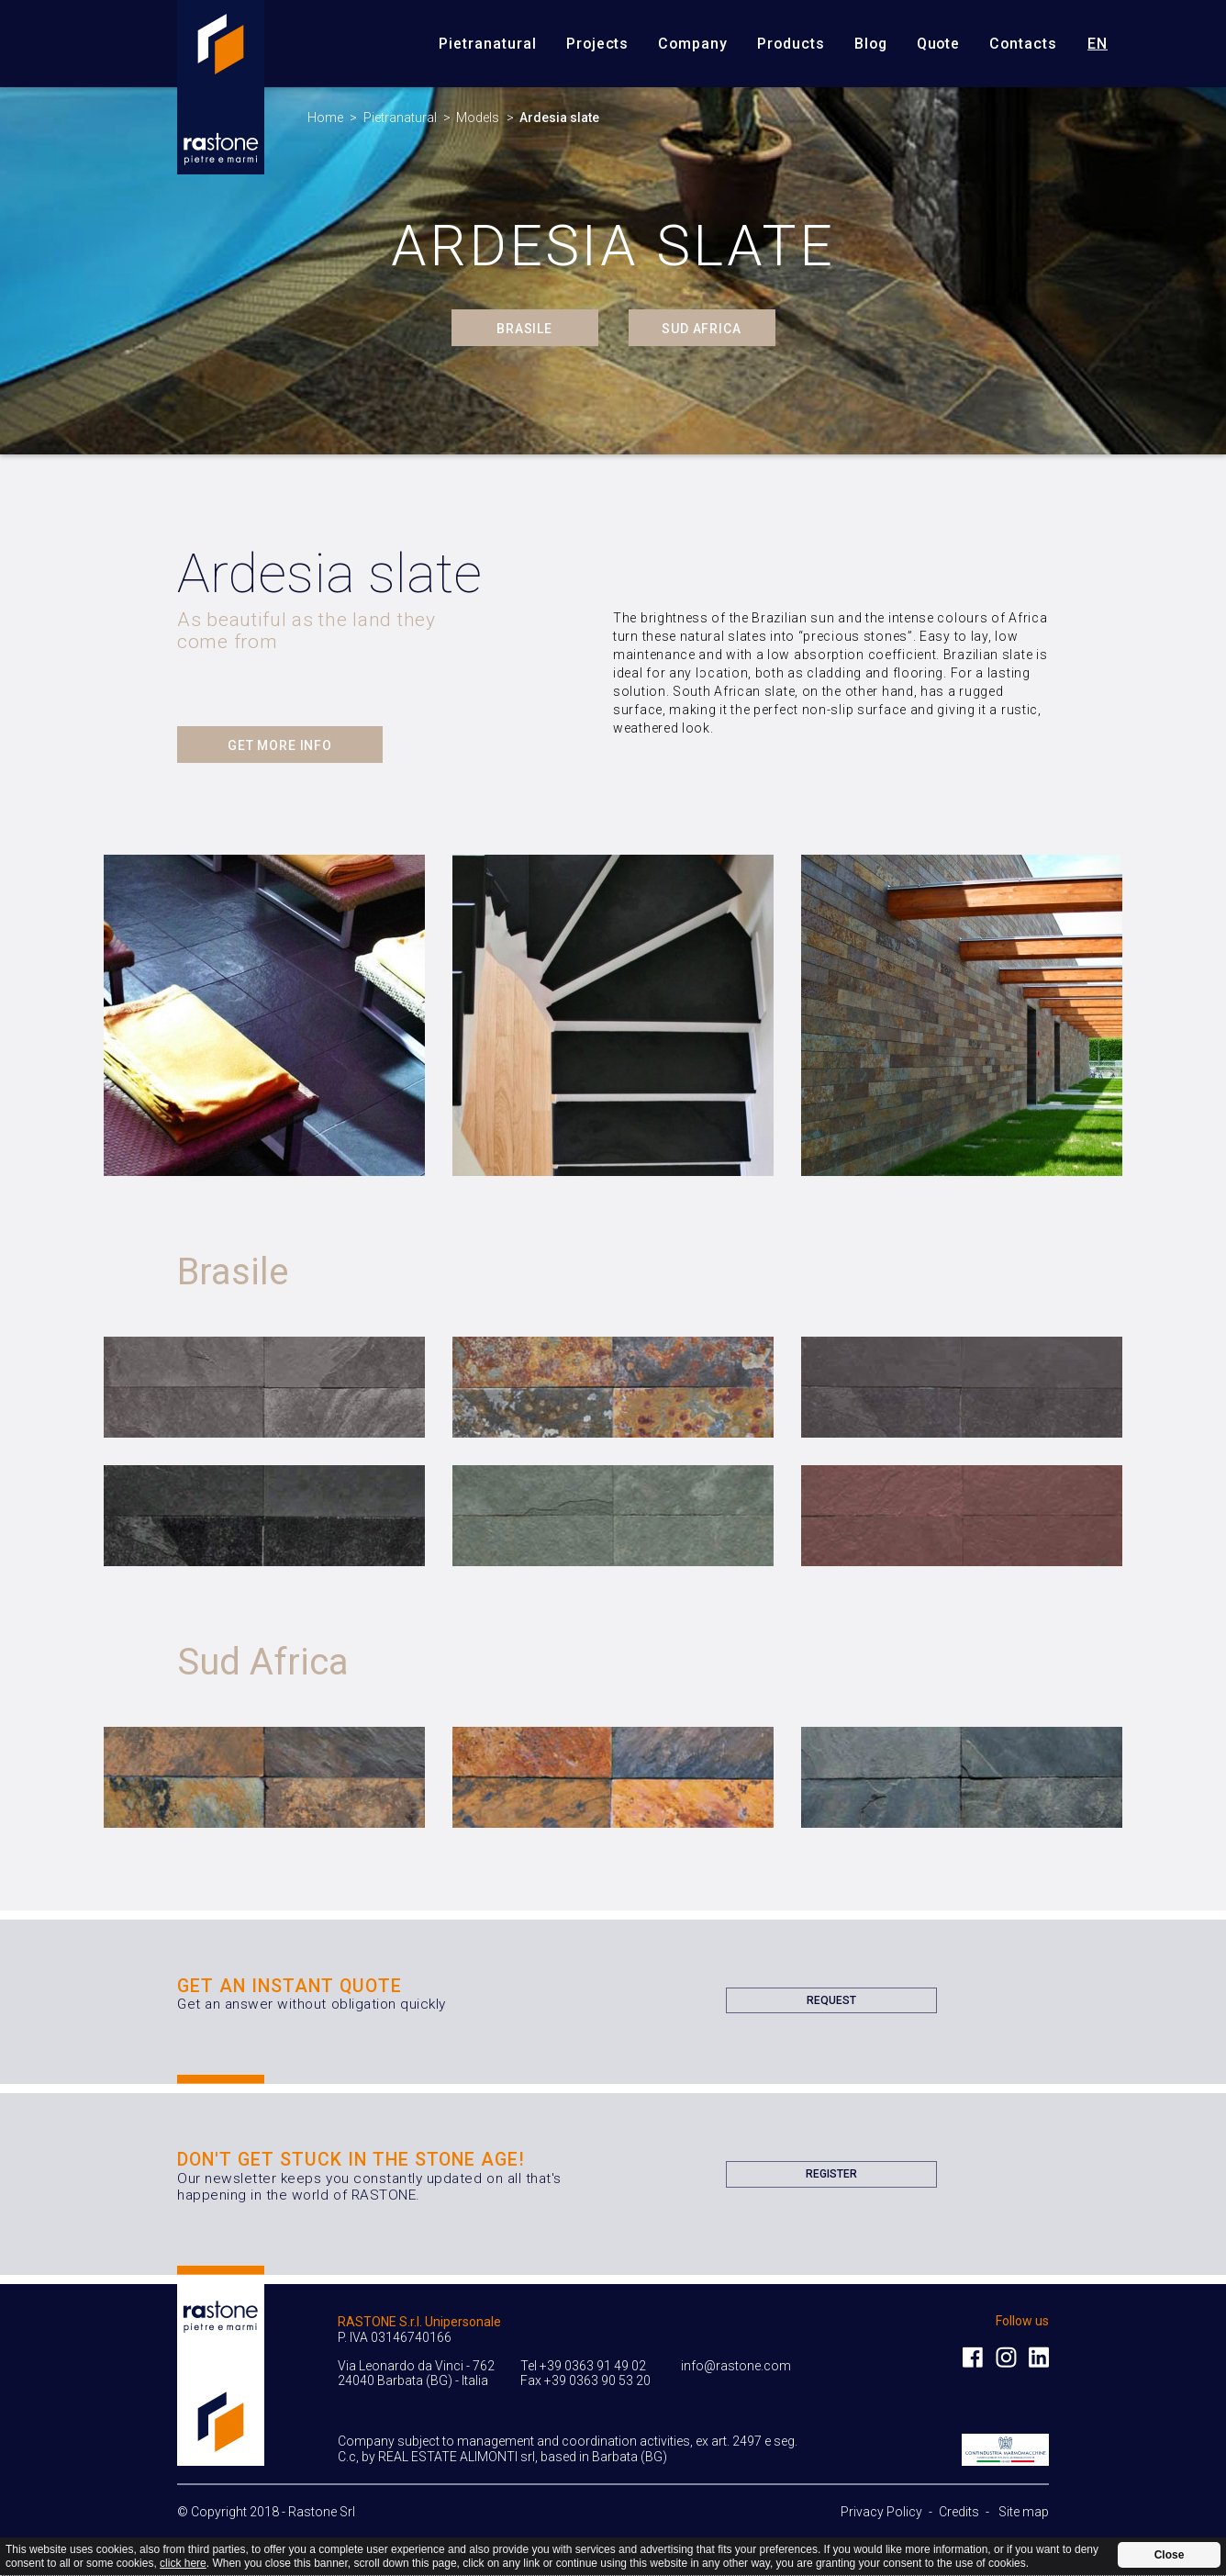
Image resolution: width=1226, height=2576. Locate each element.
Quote (939, 43)
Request (831, 2004)
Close (1169, 2554)
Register (831, 2177)
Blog (870, 43)
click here (183, 2563)
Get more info (280, 745)
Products (791, 43)
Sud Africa (701, 328)
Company (693, 43)
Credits (959, 2511)
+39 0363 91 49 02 (593, 2365)
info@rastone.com (736, 2365)
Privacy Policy (881, 2511)
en (1097, 42)
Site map (1023, 2511)
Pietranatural (487, 43)
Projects (598, 43)
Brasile (524, 328)
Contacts (1023, 43)
